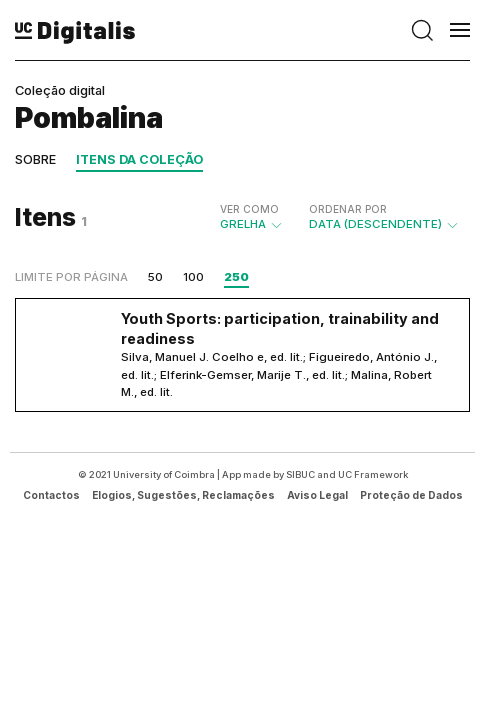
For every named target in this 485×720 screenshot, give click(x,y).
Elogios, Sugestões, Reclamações (183, 495)
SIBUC (300, 474)
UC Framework (373, 474)
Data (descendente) (384, 217)
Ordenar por (348, 209)
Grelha (252, 217)
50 (155, 277)
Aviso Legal (317, 495)
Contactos (51, 495)
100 (193, 277)
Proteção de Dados (411, 495)
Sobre (35, 159)
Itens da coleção (139, 159)
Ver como (249, 209)
